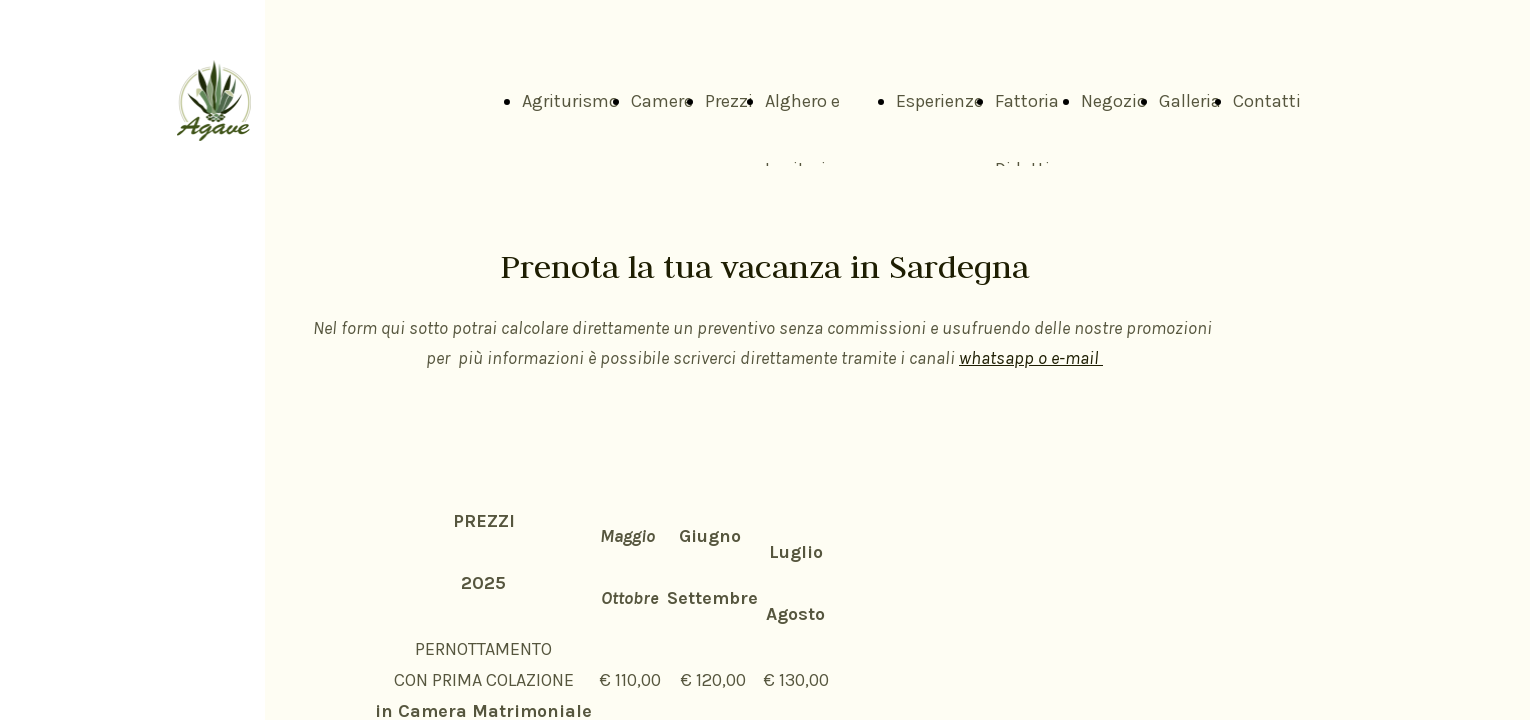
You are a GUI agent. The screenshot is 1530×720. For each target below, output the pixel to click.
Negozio (1114, 101)
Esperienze (939, 101)
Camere (662, 101)
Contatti (1267, 101)
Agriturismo (570, 101)
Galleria (1190, 101)
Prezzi (729, 101)
